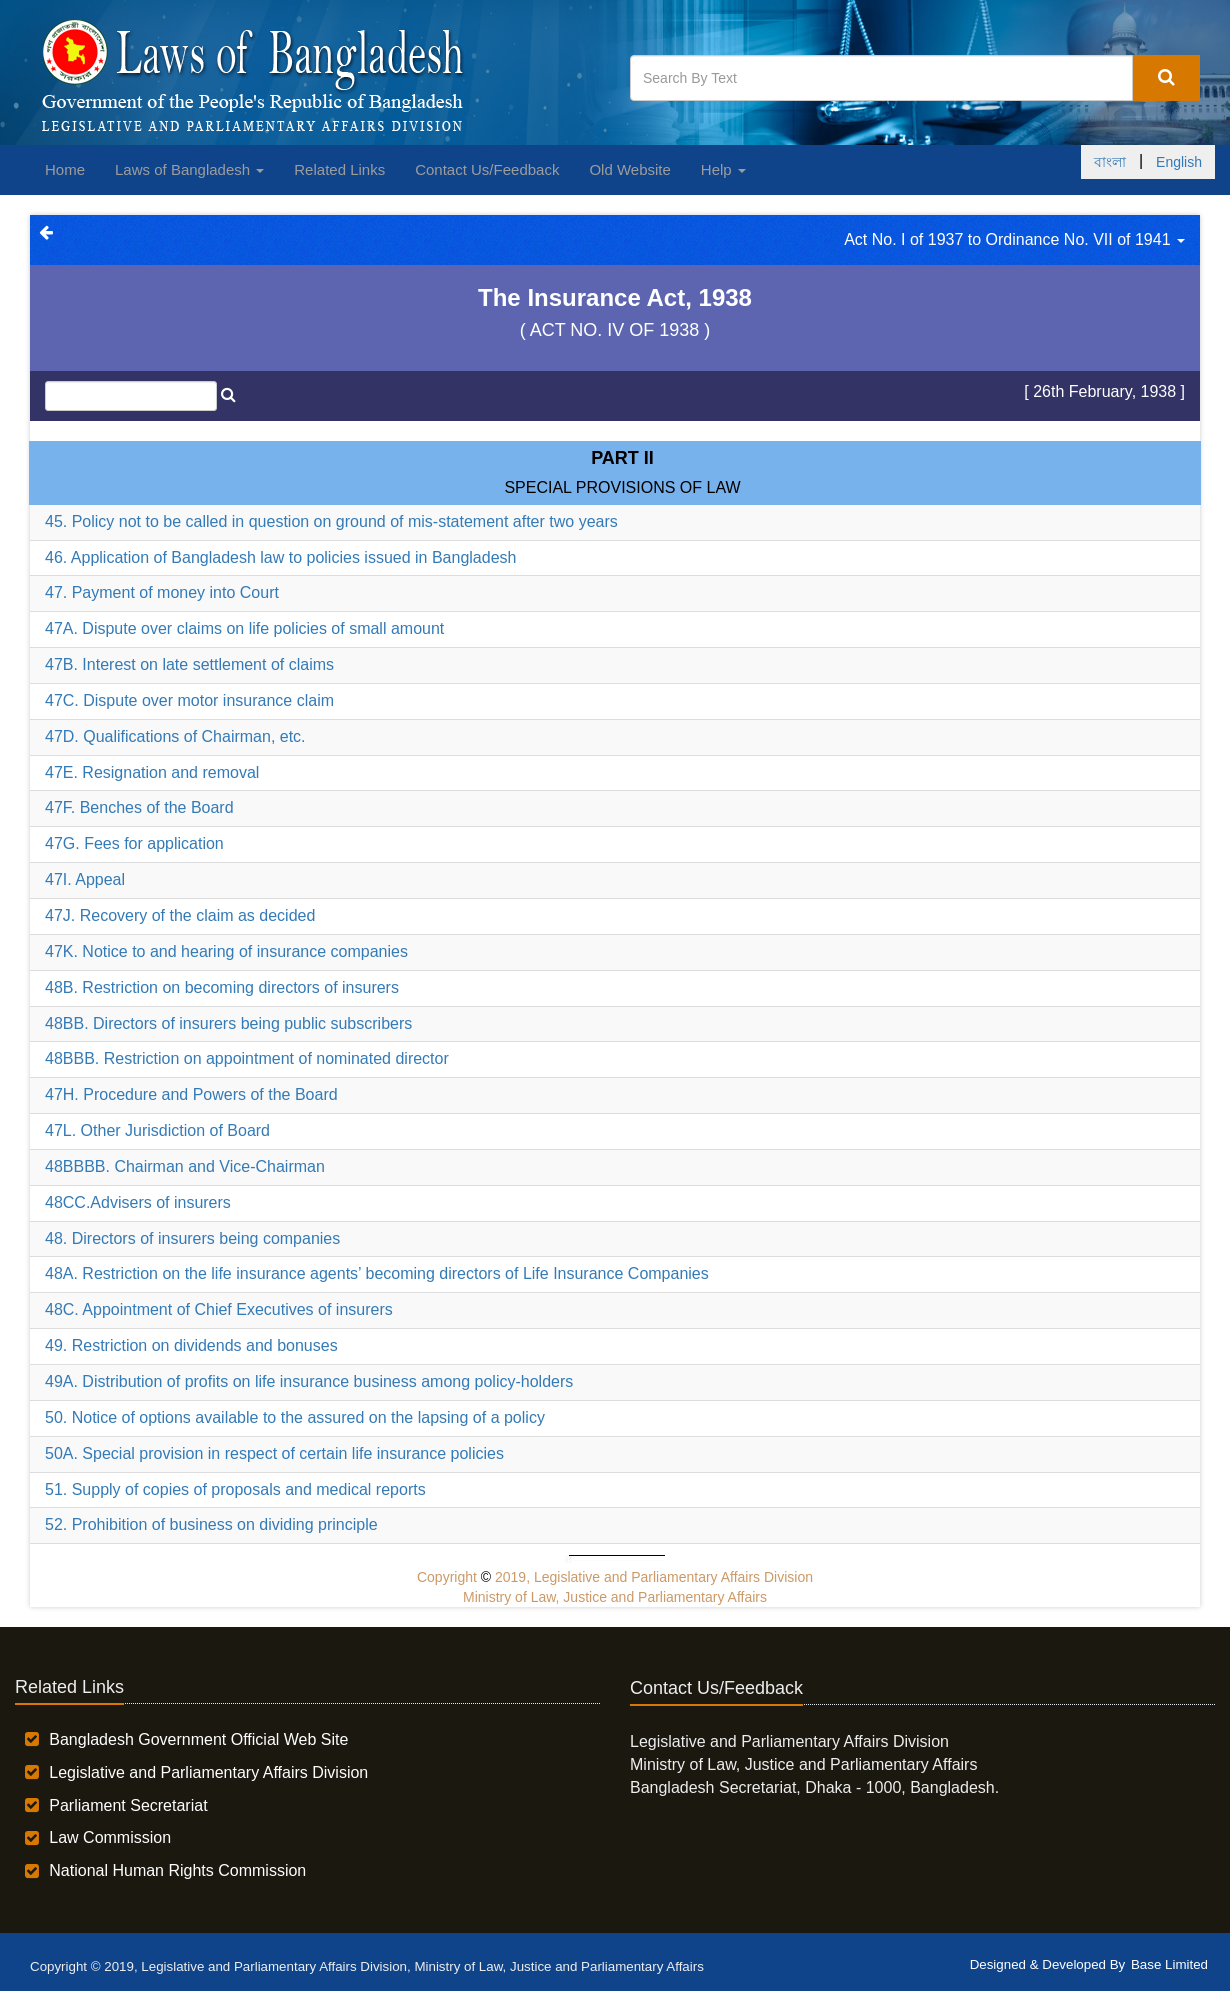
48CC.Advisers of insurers (138, 1202)
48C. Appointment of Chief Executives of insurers (219, 1309)
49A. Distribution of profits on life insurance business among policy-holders (309, 1381)
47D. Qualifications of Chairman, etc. (175, 736)
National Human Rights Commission (177, 1870)
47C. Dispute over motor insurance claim (189, 700)
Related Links (339, 169)
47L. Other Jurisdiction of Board (157, 1130)
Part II (622, 458)
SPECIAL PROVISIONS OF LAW (622, 487)
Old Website (629, 169)
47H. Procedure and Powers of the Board (191, 1094)
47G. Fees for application (134, 843)
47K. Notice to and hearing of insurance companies (226, 951)
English (1179, 162)
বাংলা (1110, 162)
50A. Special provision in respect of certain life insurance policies (274, 1453)
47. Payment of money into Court (162, 592)
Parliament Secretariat (128, 1805)
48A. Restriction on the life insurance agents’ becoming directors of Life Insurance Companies (377, 1273)
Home (65, 169)
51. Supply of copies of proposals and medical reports (235, 1489)
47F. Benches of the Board (139, 807)
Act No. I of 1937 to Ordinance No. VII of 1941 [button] (1014, 239)
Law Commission (110, 1837)
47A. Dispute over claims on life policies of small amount (244, 628)
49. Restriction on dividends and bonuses (191, 1345)
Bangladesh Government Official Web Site (198, 1739)
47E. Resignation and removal (152, 772)
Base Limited (1169, 1964)
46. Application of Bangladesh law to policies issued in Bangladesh (280, 557)
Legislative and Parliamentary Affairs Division (208, 1772)
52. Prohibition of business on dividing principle (211, 1524)
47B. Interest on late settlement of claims (189, 664)
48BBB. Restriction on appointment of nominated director (247, 1058)
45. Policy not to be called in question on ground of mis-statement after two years (331, 521)
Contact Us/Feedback (487, 169)
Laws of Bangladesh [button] (189, 169)
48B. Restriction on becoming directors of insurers (222, 987)
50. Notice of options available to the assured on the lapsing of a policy (295, 1417)
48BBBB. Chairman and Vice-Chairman (185, 1166)
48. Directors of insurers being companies (192, 1238)
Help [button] (723, 169)
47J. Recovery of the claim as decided (180, 915)
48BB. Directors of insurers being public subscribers (228, 1023)
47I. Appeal (85, 879)
